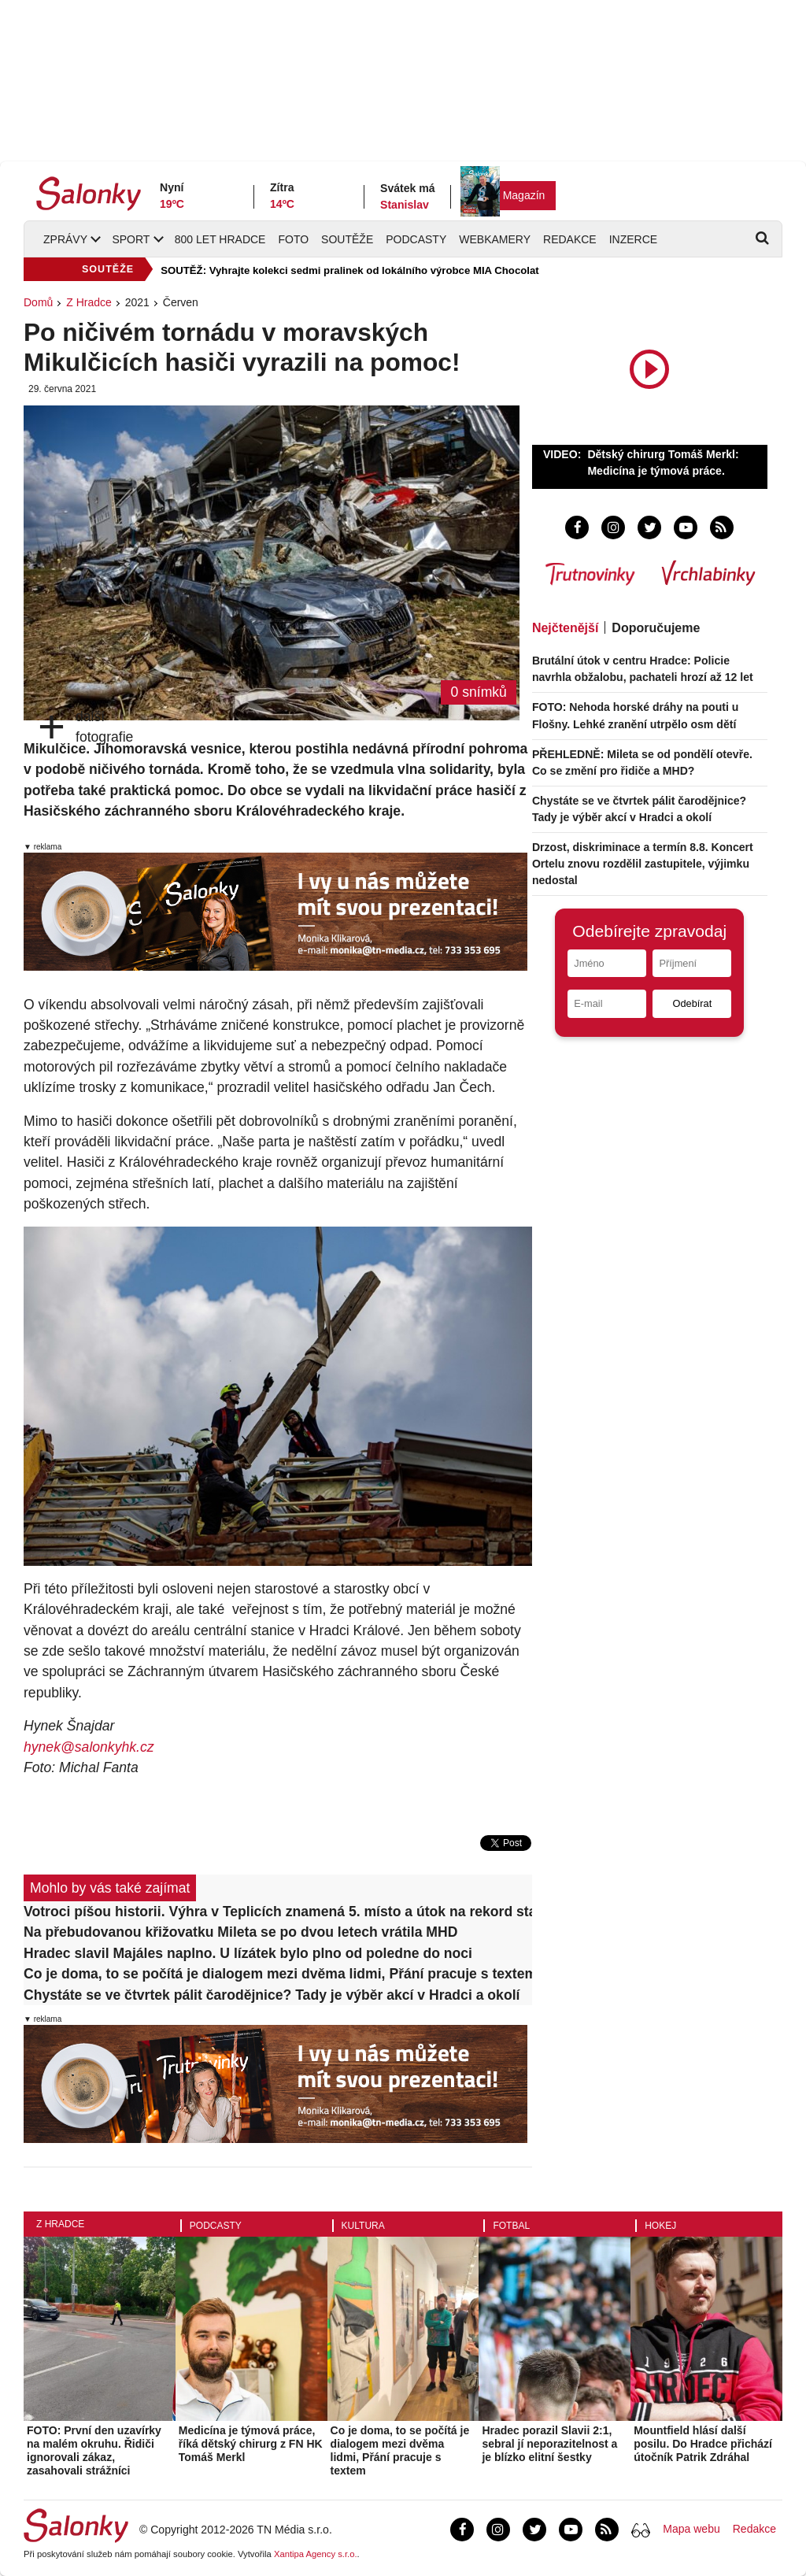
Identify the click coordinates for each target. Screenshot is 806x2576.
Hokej (660, 2225)
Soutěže (347, 239)
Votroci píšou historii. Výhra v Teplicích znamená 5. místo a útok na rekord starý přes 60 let (278, 1911)
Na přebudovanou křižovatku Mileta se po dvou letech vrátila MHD (240, 1932)
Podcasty (416, 239)
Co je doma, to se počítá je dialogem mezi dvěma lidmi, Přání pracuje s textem (278, 1974)
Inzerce (633, 239)
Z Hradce (89, 302)
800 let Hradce (220, 239)
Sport (131, 239)
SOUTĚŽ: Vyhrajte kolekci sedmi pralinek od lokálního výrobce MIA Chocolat (349, 270)
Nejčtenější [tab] (565, 628)
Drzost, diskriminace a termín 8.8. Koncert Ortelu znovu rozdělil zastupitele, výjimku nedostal (642, 863)
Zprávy (65, 239)
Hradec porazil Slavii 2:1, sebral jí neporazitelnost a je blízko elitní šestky (549, 2443)
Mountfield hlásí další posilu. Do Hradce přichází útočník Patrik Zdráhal (703, 2443)
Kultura (363, 2225)
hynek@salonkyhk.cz (89, 1747)
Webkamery (495, 239)
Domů (38, 302)
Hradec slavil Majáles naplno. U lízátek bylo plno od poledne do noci (248, 1953)
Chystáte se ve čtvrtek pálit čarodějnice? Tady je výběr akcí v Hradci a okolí (271, 1995)
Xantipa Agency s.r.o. (315, 2554)
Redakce (570, 239)
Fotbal (511, 2225)
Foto (293, 239)
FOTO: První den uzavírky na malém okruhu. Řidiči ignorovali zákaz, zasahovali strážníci (94, 2450)
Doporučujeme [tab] (656, 628)
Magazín (524, 195)
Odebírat (692, 1003)
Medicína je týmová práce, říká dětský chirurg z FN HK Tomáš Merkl (251, 2443)
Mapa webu (691, 2528)
